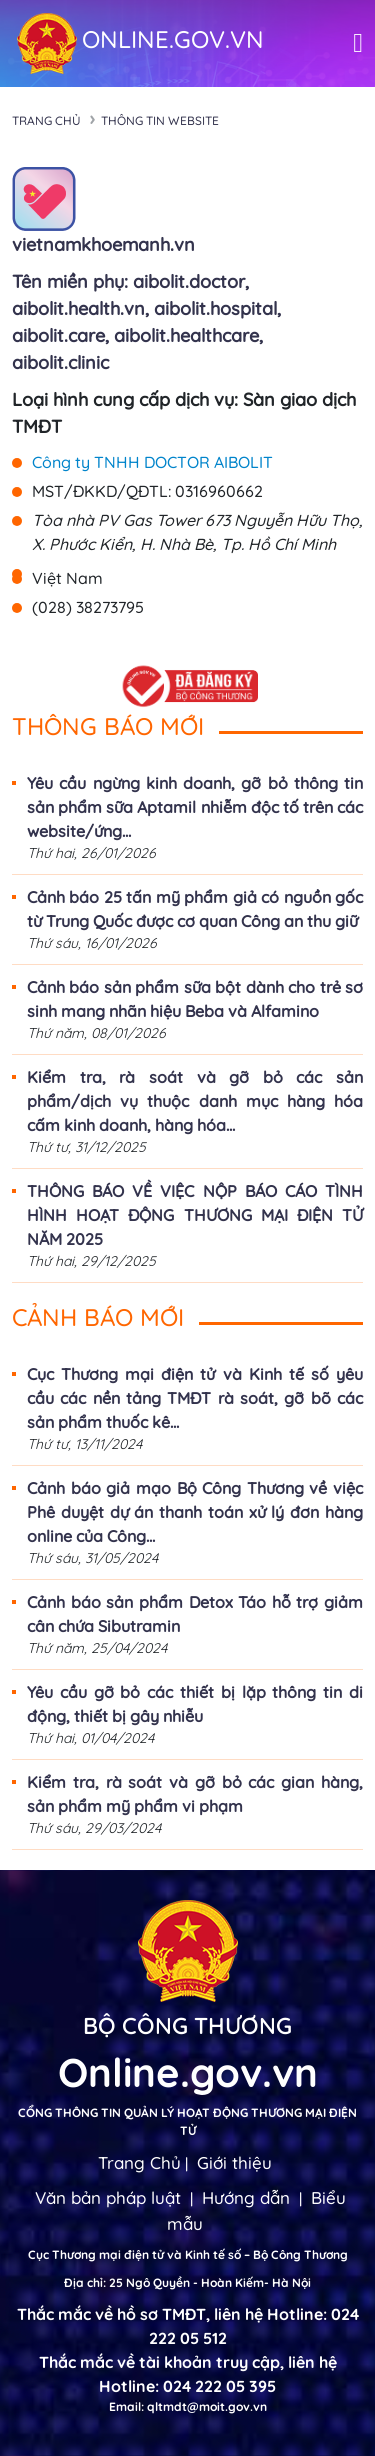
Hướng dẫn (246, 2197)
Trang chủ (46, 120)
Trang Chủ (139, 2162)
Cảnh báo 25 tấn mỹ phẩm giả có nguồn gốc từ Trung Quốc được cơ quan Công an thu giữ (195, 909)
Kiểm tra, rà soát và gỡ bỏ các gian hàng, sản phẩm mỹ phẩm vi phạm (195, 1794)
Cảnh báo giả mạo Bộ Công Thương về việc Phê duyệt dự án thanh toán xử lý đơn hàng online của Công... (195, 1512)
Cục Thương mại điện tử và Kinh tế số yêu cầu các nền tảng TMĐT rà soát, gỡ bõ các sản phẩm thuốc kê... (195, 1398)
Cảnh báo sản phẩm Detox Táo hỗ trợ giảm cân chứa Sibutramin (195, 1614)
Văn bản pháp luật (108, 2197)
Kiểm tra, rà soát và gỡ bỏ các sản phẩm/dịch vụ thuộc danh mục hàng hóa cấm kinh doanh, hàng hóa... (195, 1101)
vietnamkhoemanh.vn (103, 244)
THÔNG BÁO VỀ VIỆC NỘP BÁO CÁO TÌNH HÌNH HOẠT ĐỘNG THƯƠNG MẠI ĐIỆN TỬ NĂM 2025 (195, 1215)
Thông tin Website (160, 120)
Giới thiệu (234, 2162)
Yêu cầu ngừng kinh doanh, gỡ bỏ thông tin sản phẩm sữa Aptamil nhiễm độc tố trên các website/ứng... (195, 807)
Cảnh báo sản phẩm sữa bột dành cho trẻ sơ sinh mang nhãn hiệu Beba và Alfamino (195, 999)
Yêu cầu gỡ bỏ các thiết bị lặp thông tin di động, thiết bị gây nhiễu (195, 1704)
